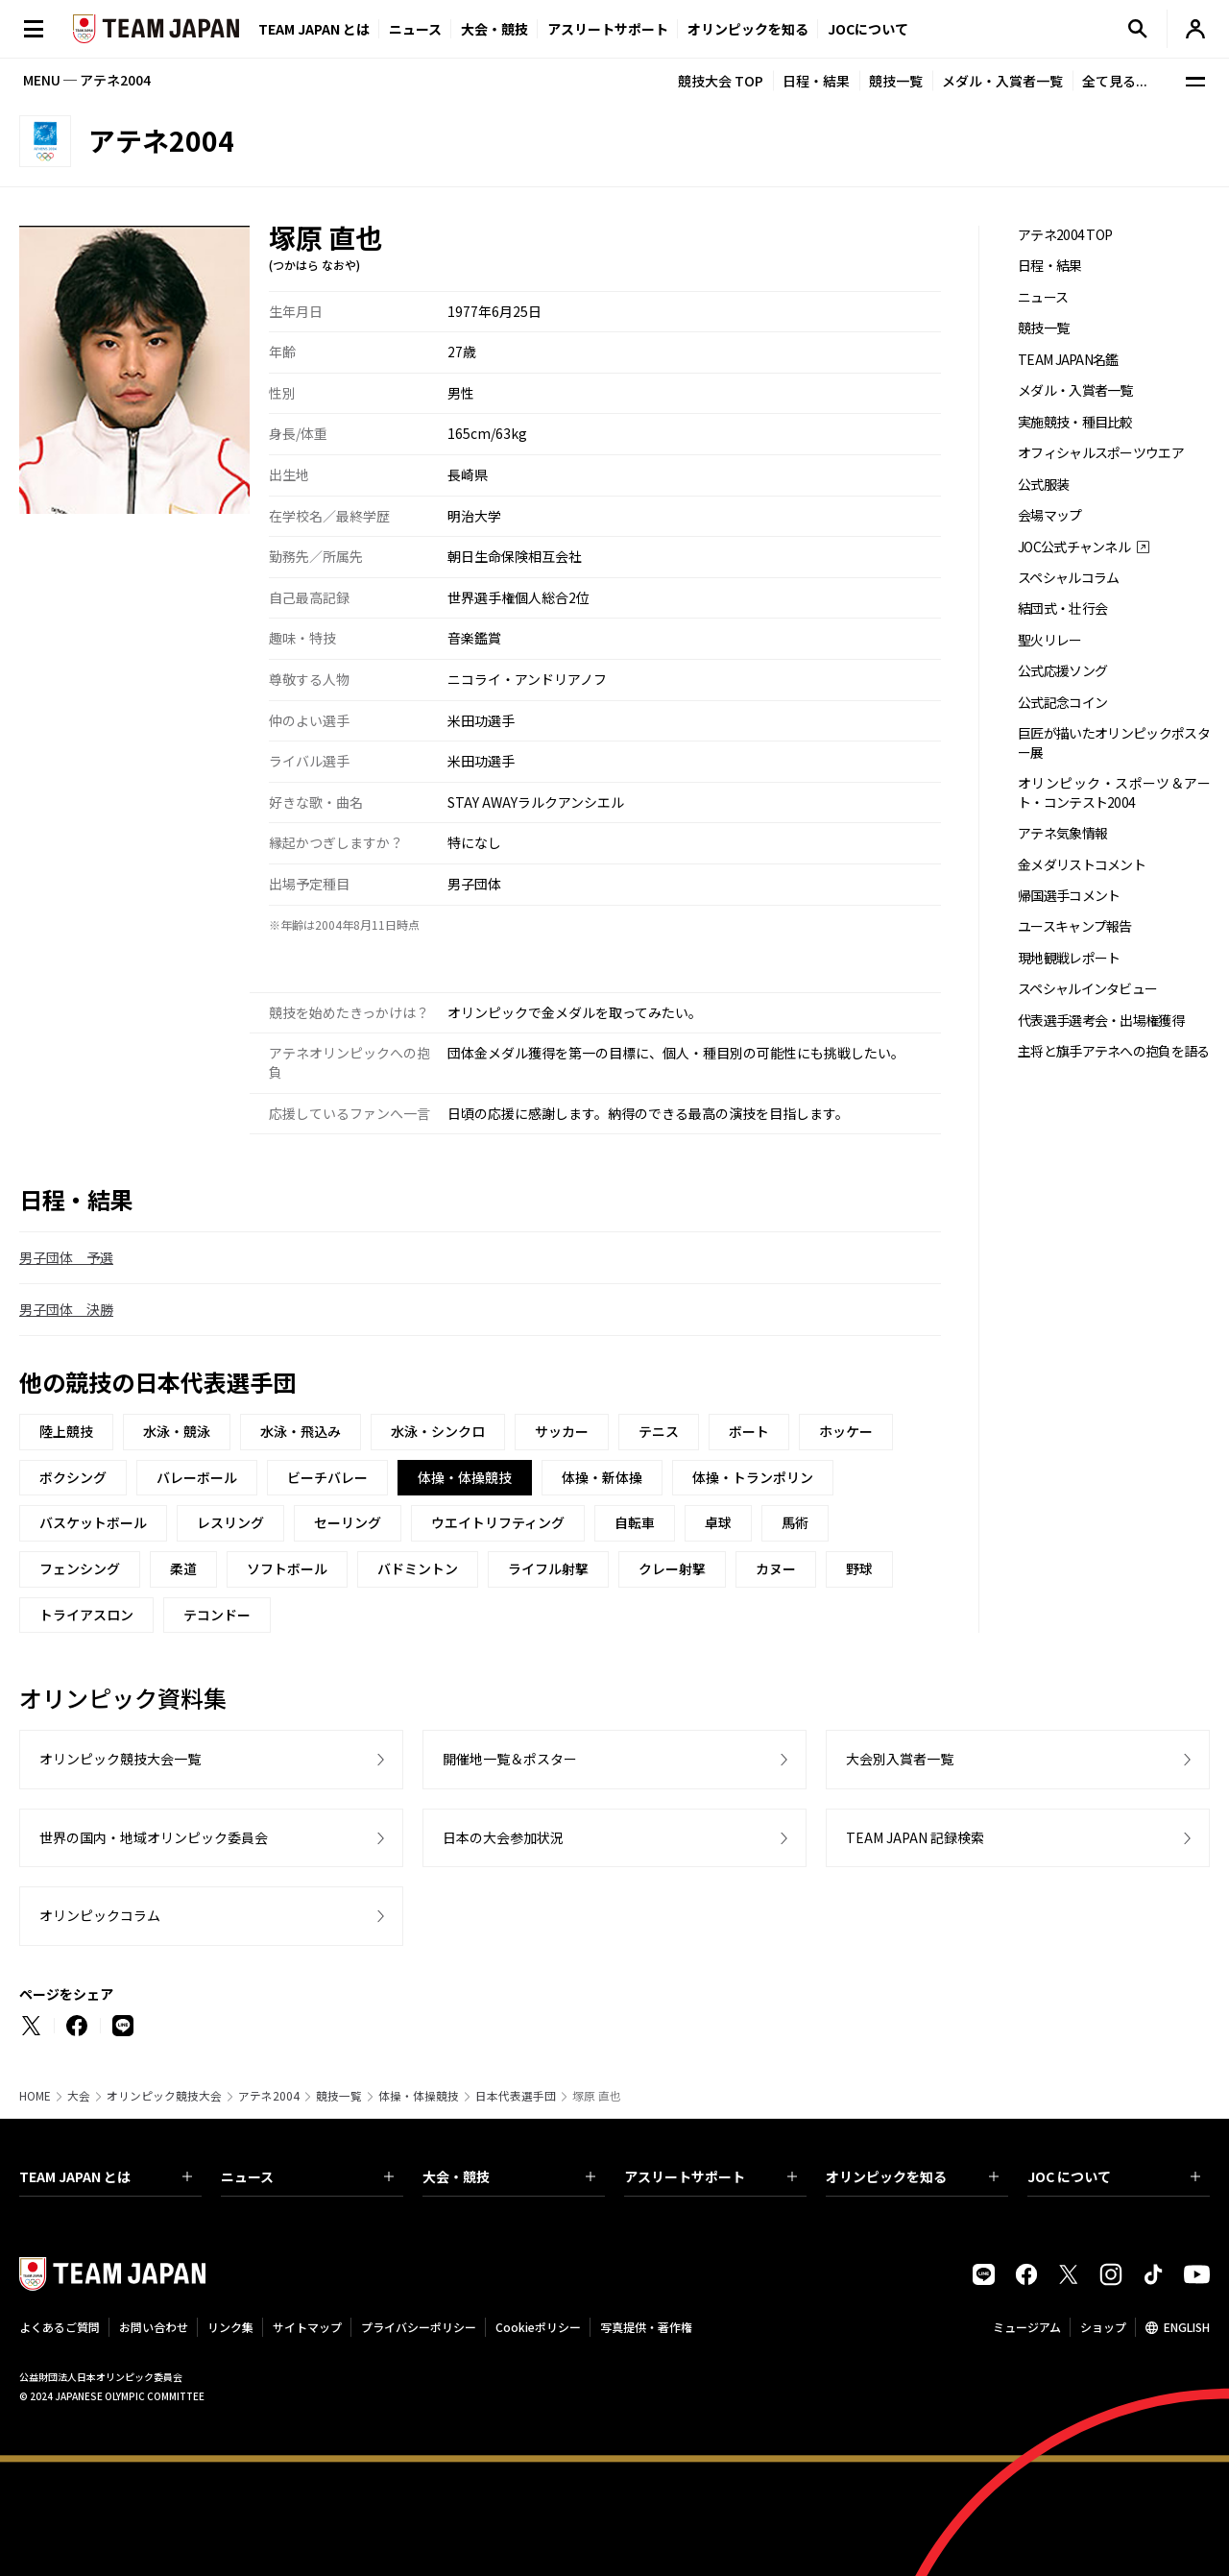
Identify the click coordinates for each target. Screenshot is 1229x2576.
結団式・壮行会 (1062, 608)
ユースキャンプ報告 (1075, 926)
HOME (35, 2095)
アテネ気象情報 (1062, 833)
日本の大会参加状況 (503, 1837)
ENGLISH (1187, 2327)
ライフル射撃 (548, 1568)
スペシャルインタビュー (1087, 989)
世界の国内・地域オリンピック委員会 (153, 1837)
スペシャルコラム (1068, 578)
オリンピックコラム (99, 1915)
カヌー (776, 1568)
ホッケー (846, 1431)
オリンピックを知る (747, 28)
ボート (749, 1431)
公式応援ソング (1062, 671)
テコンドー (217, 1614)
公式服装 (1043, 484)
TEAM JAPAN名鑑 (1068, 360)
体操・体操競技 (418, 2095)
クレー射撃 (672, 1568)
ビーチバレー (327, 1477)
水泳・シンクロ (438, 1431)
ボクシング (73, 1477)
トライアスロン (86, 1614)
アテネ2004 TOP (1065, 235)
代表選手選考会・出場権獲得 (1101, 1020)
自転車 (634, 1522)
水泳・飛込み (300, 1431)
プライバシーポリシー (418, 2327)
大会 (78, 2095)
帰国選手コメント (1069, 896)
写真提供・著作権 (646, 2327)
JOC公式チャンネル (1074, 547)
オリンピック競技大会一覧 (120, 1758)
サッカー (562, 1431)
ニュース (415, 28)
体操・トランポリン (752, 1477)
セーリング (347, 1522)
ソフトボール (287, 1568)
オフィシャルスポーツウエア (1101, 453)
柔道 (183, 1568)
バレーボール (197, 1477)
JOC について (1113, 2176)
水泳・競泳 (176, 1431)
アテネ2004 (269, 2095)
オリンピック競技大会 (164, 2095)
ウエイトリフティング (498, 1522)
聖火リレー (1050, 640)
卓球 (718, 1522)
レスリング (230, 1522)
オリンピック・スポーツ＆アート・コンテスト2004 (1114, 792)
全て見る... (1114, 80)
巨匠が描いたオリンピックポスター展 (1114, 742)
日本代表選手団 (515, 2095)
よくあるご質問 (59, 2327)
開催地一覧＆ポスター (510, 1758)
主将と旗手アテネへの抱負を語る (1114, 1051)
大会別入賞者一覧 (899, 1758)
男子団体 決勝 (66, 1309)
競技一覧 (896, 80)
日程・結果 (816, 80)
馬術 (795, 1522)
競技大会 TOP (720, 80)
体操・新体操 (602, 1477)
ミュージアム (1027, 2327)
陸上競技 (66, 1431)
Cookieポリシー (538, 2327)
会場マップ (1050, 515)
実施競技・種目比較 (1075, 422)
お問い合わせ (153, 2327)
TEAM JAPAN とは (105, 2176)
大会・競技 (508, 2176)
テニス (659, 1431)
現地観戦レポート (1069, 958)
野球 (859, 1568)
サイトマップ (307, 2327)
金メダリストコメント (1081, 865)
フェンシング (79, 1568)
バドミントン (417, 1568)
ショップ (1103, 2327)
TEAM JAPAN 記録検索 (915, 1837)
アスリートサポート (607, 28)
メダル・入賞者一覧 (1002, 80)
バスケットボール (93, 1522)
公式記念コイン (1062, 702)
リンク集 (230, 2327)
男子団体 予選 (66, 1257)
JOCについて (868, 28)
